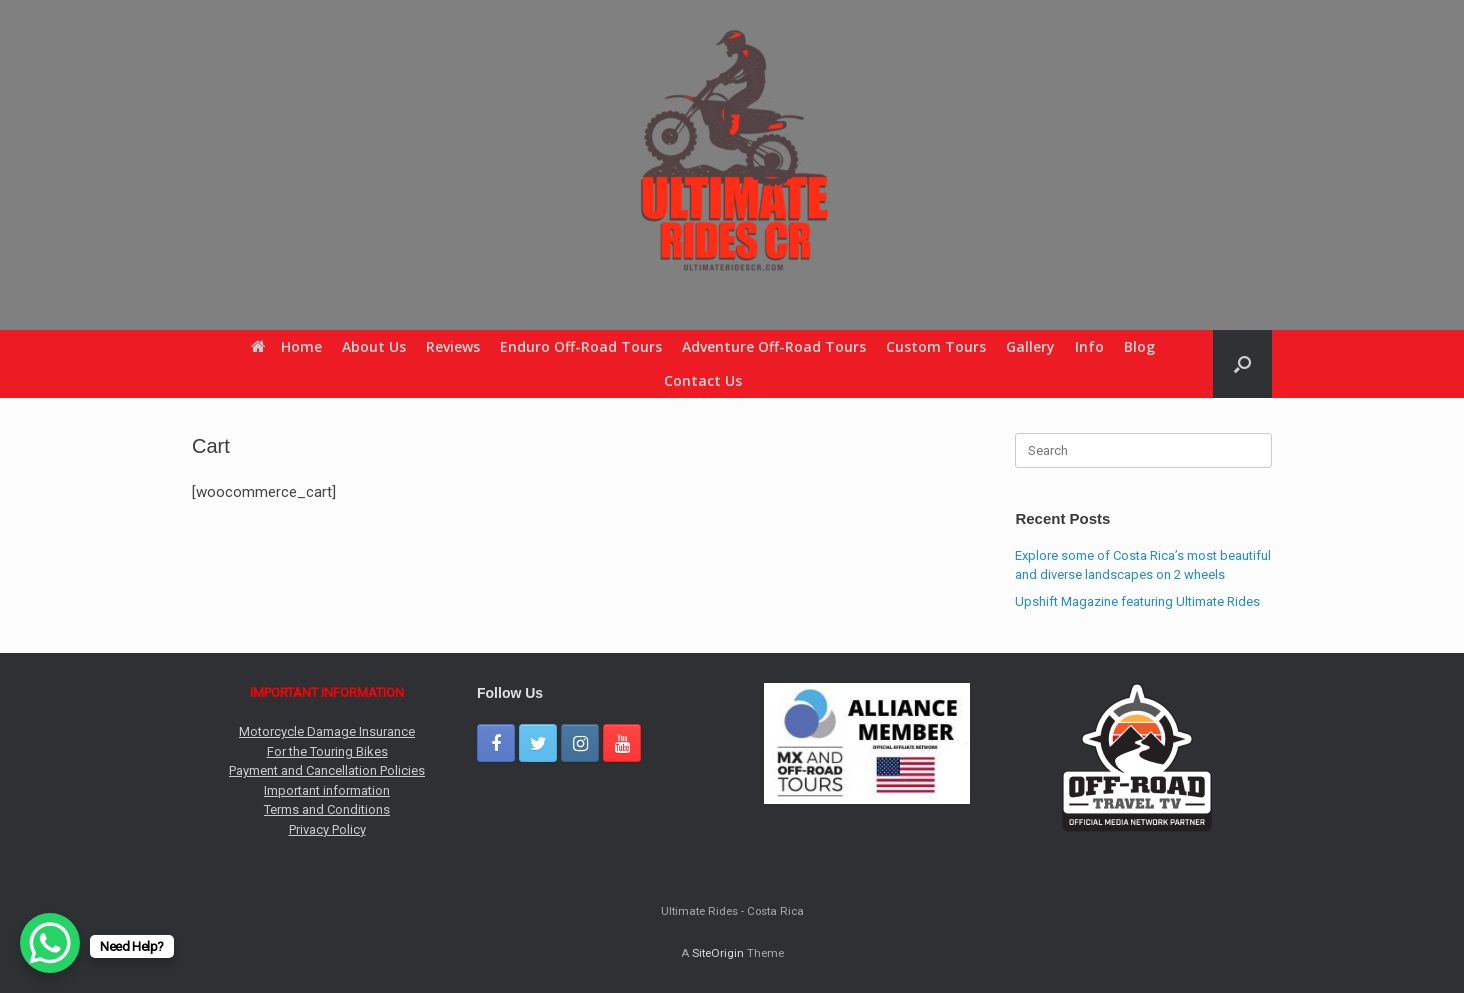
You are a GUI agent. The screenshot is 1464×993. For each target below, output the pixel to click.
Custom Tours (936, 346)
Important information (327, 790)
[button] (1242, 364)
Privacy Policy (327, 829)
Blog (1139, 346)
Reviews (453, 346)
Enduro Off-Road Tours (581, 346)
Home (286, 346)
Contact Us (703, 380)
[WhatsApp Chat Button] (50, 943)
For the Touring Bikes (327, 751)
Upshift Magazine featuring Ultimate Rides (1137, 601)
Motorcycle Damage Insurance (327, 731)
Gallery (1030, 346)
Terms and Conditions (327, 809)
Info (1089, 346)
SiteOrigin (718, 953)
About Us (374, 346)
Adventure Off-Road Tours (774, 346)
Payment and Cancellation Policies (327, 770)
